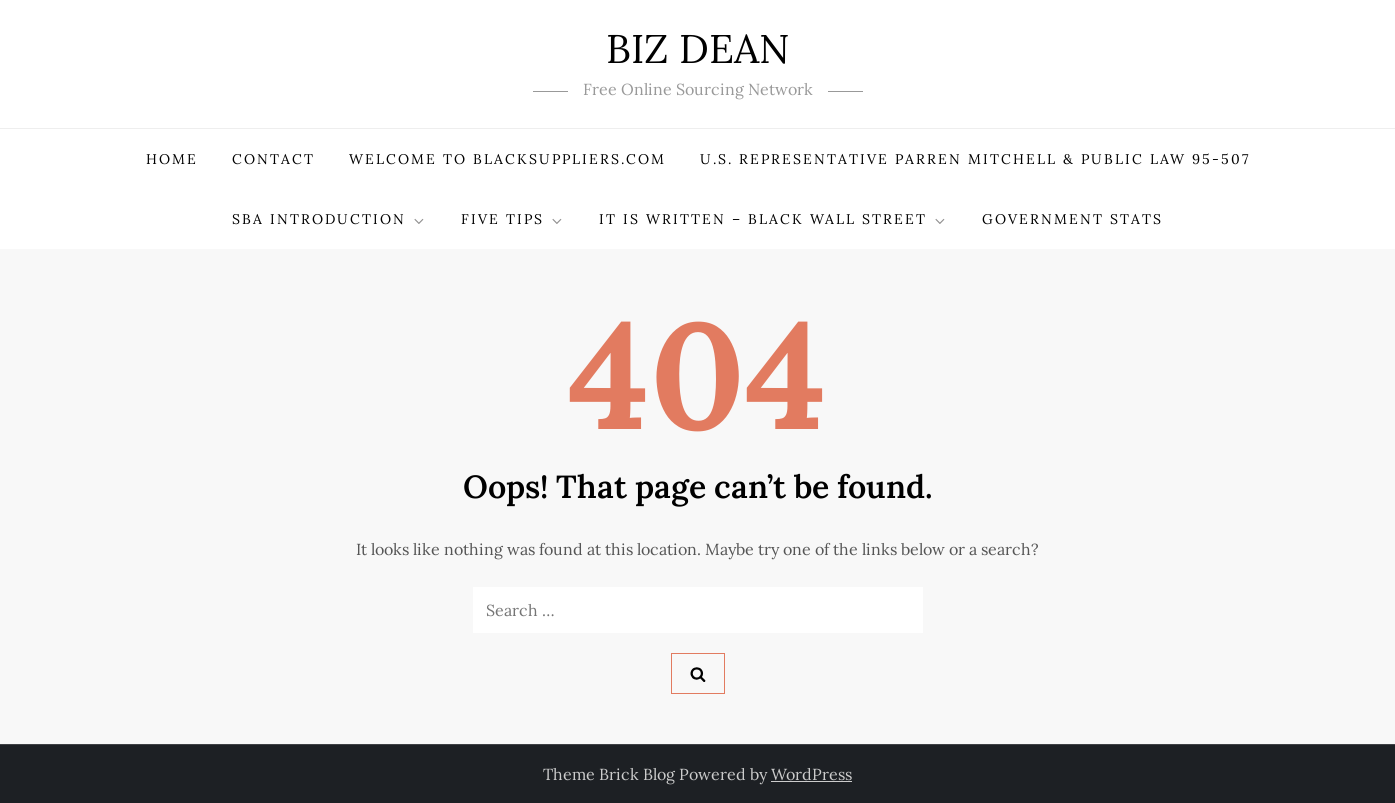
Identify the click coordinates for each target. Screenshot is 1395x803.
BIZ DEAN (697, 48)
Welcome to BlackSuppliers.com (507, 159)
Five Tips (513, 219)
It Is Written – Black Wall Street (773, 219)
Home (172, 159)
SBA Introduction (329, 219)
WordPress (811, 774)
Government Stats (1072, 219)
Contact (273, 159)
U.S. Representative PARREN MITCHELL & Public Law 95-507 (975, 159)
